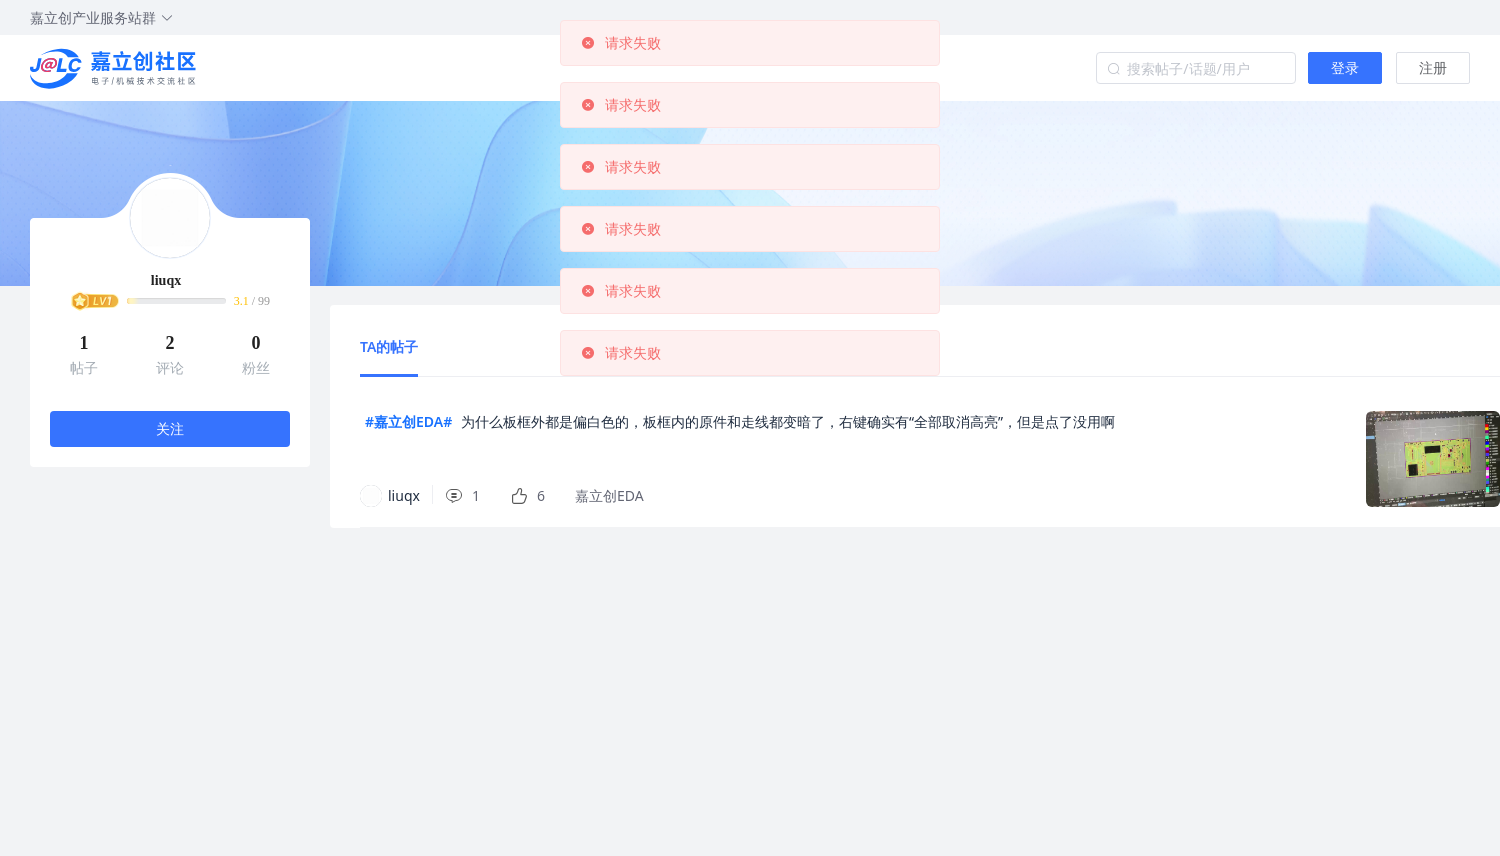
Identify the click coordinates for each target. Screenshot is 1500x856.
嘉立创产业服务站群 (102, 17)
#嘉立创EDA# (408, 421)
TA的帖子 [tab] (389, 346)
